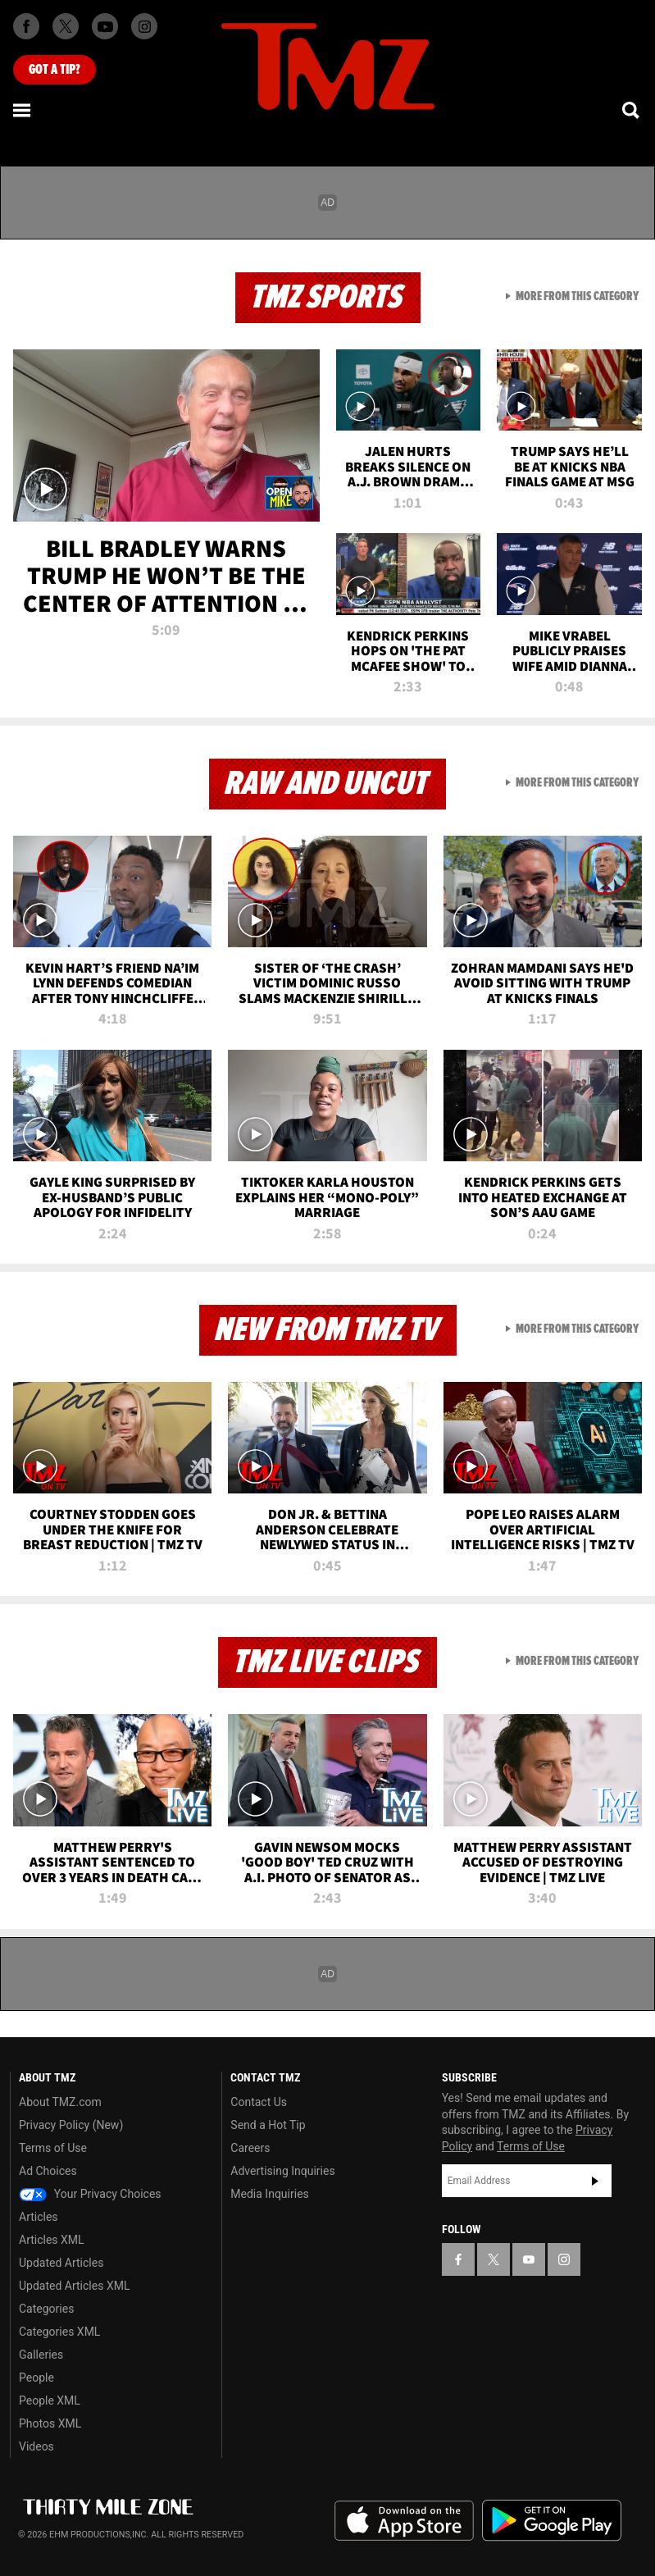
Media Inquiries (269, 2193)
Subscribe (595, 2180)
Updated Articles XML (74, 2285)
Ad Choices (48, 2170)
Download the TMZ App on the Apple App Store (404, 2521)
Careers (250, 2147)
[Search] (632, 110)
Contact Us (258, 2102)
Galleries (41, 2354)
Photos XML (50, 2423)
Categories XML (59, 2331)
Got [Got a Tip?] (54, 70)
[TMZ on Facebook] (26, 26)
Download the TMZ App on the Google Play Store (551, 2521)
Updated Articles (61, 2262)
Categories (46, 2308)
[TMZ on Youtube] (105, 26)
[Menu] (23, 110)
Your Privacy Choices (90, 2193)
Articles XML (51, 2239)
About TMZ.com (60, 2102)
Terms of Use (53, 2147)
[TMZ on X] (65, 26)
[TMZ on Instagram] (144, 26)
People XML (49, 2400)
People (36, 2377)
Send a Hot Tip (267, 2124)
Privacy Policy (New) (71, 2124)
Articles (38, 2216)
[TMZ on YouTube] (528, 2259)
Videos (36, 2446)
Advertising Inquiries (282, 2170)
